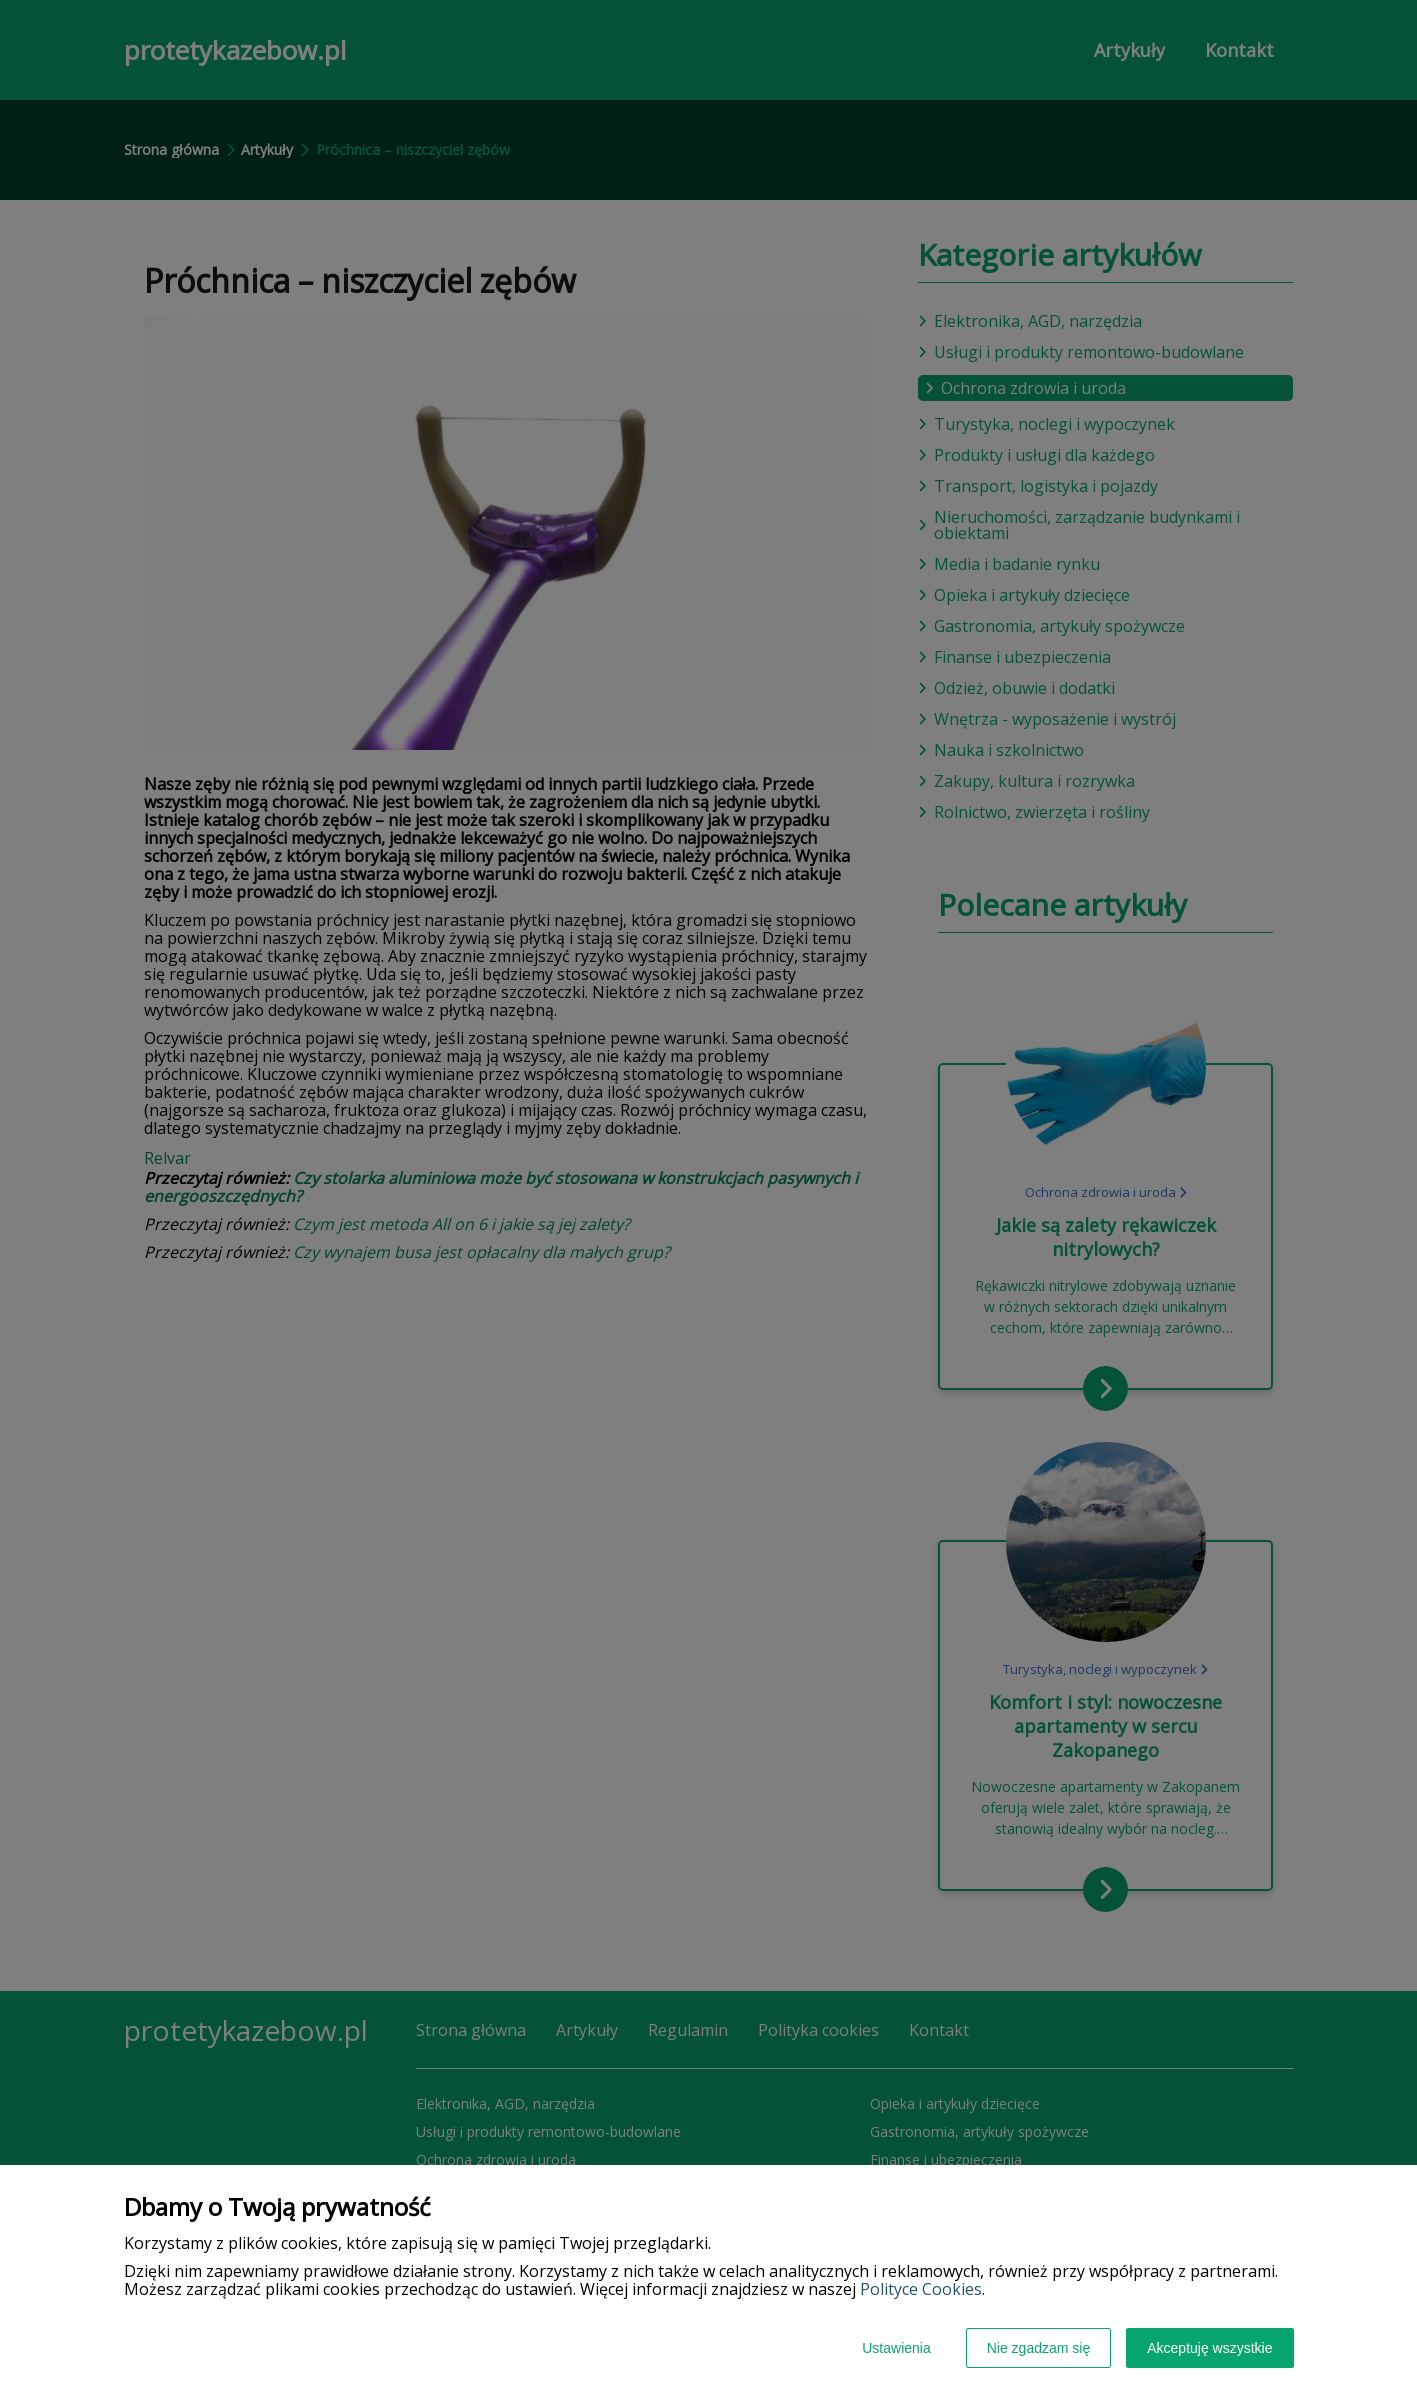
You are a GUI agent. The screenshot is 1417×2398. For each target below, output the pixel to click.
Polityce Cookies (921, 2289)
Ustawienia (896, 2348)
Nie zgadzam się (1039, 2348)
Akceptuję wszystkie (1209, 2348)
